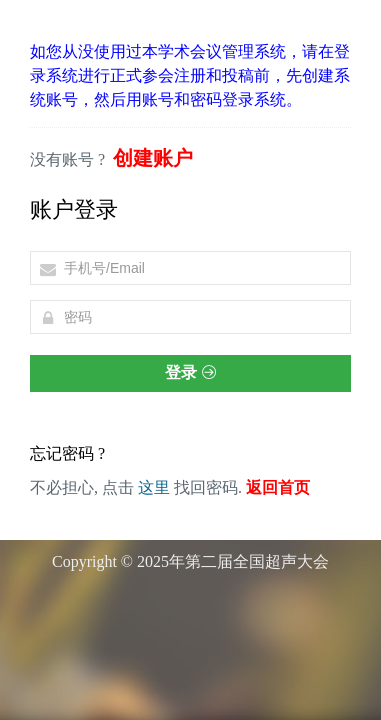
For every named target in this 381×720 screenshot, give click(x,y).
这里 (154, 487)
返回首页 (278, 487)
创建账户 (153, 158)
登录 (190, 372)
